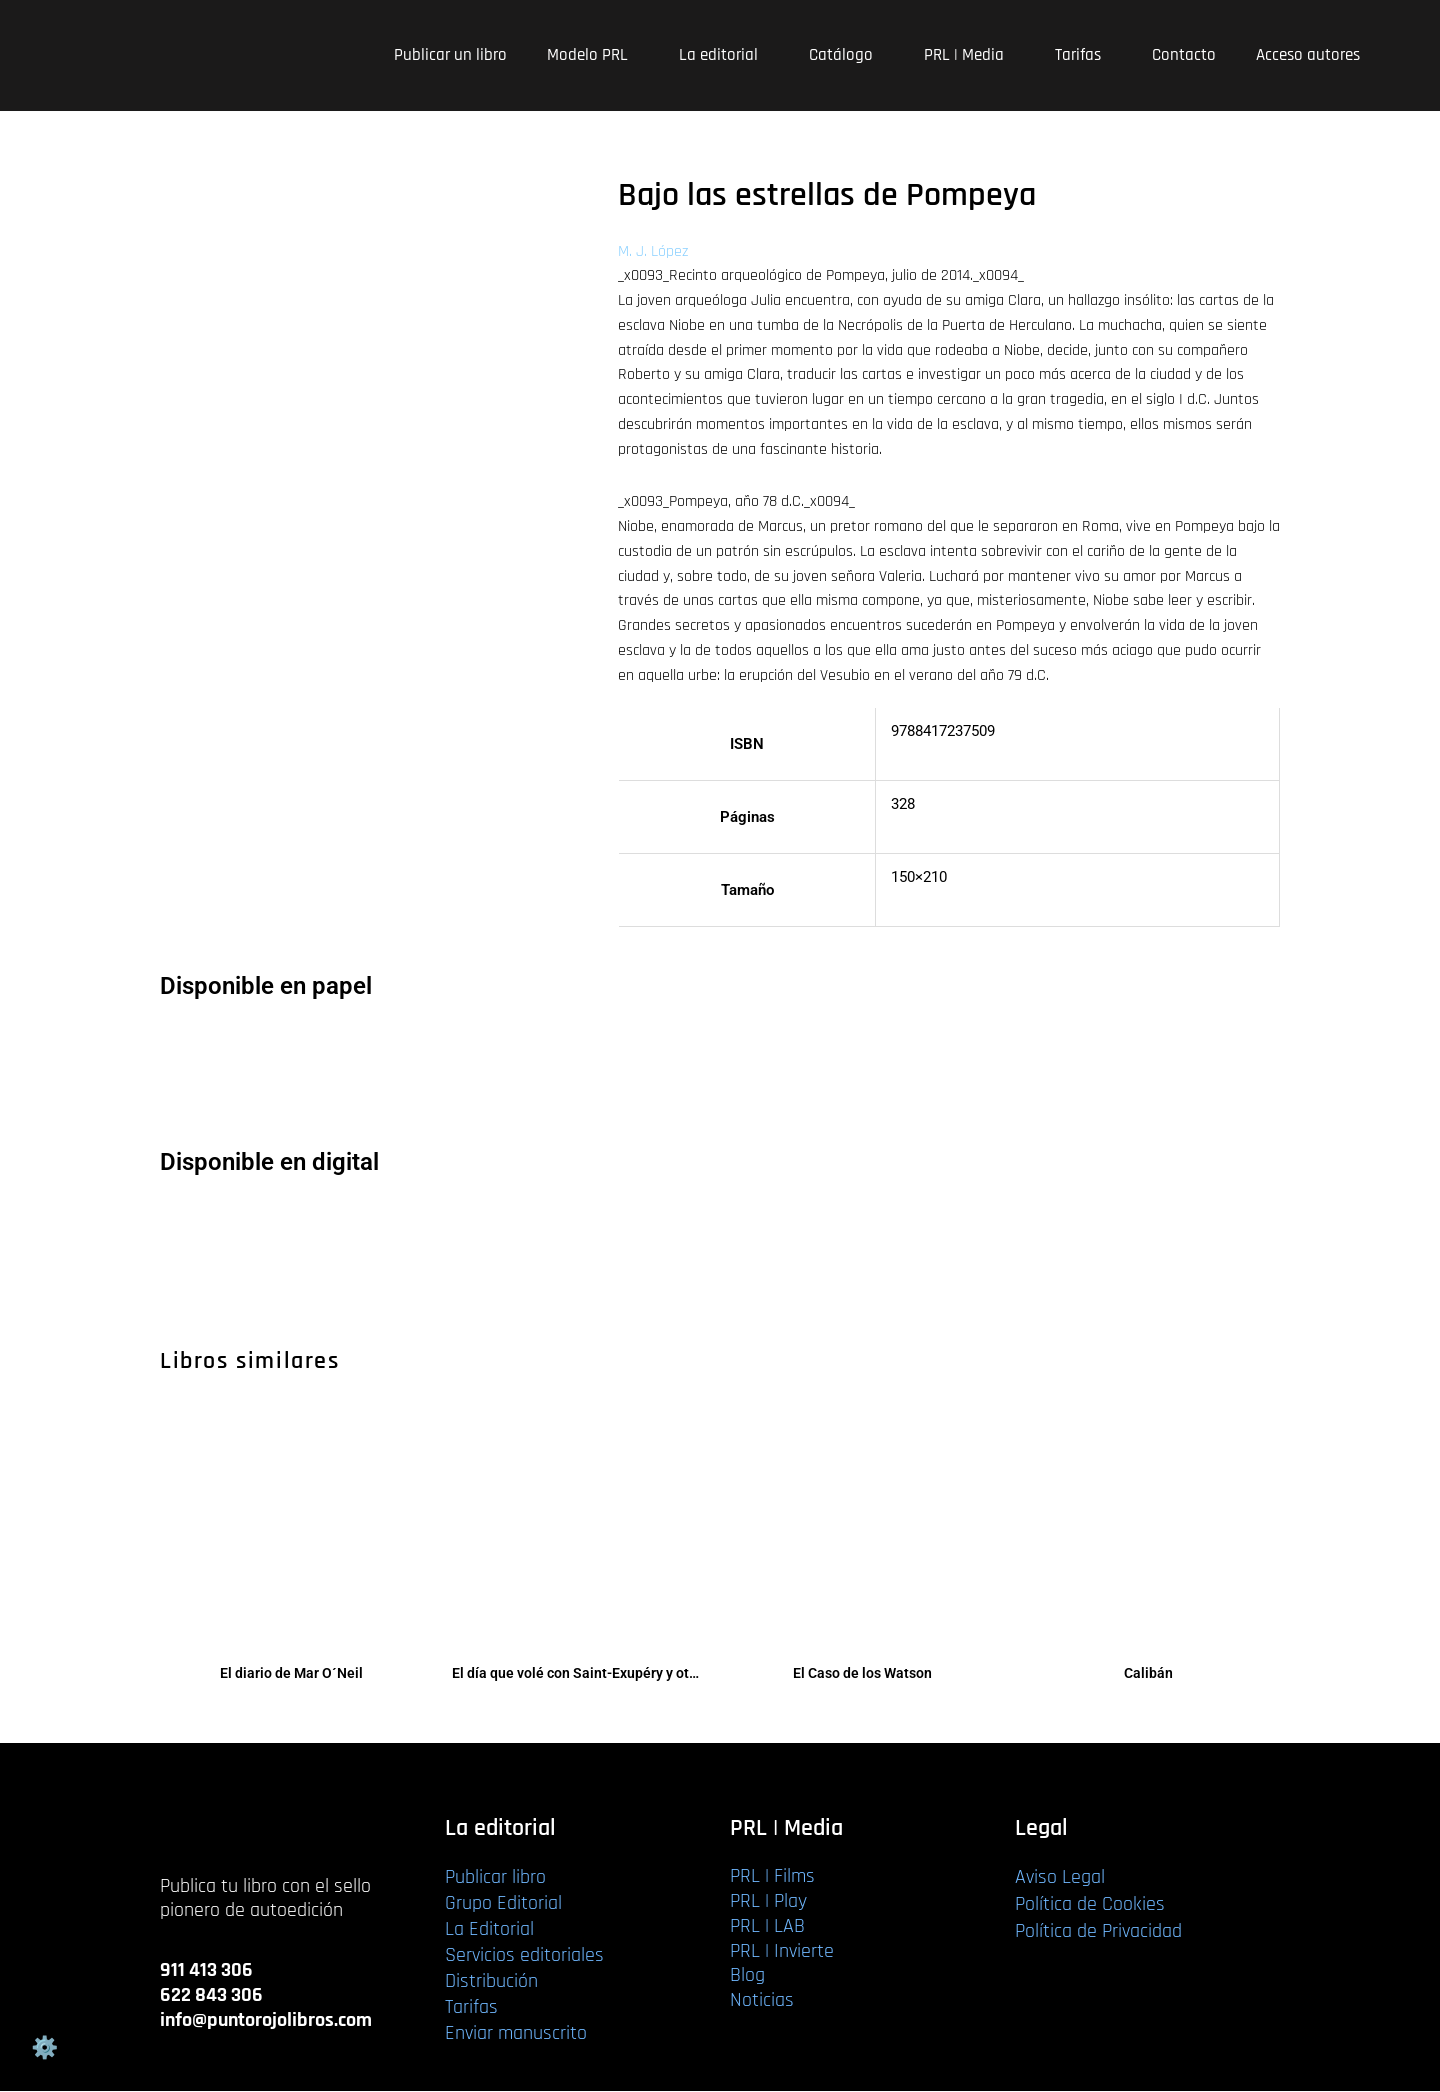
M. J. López (653, 251)
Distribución (491, 1982)
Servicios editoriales (524, 1956)
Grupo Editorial (503, 1904)
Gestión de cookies (44, 2048)
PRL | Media (969, 55)
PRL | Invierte (782, 1951)
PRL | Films (772, 1877)
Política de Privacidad (1098, 1932)
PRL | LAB (767, 1926)
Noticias (762, 2001)
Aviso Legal (1060, 1878)
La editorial (724, 55)
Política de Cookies (1090, 1905)
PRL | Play (768, 1902)
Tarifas (1083, 55)
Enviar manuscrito (516, 2034)
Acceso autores (1308, 55)
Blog (747, 1976)
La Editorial (489, 1930)
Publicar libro (495, 1878)
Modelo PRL (593, 55)
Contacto (1184, 55)
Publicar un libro (450, 55)
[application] (636, 55)
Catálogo (846, 55)
